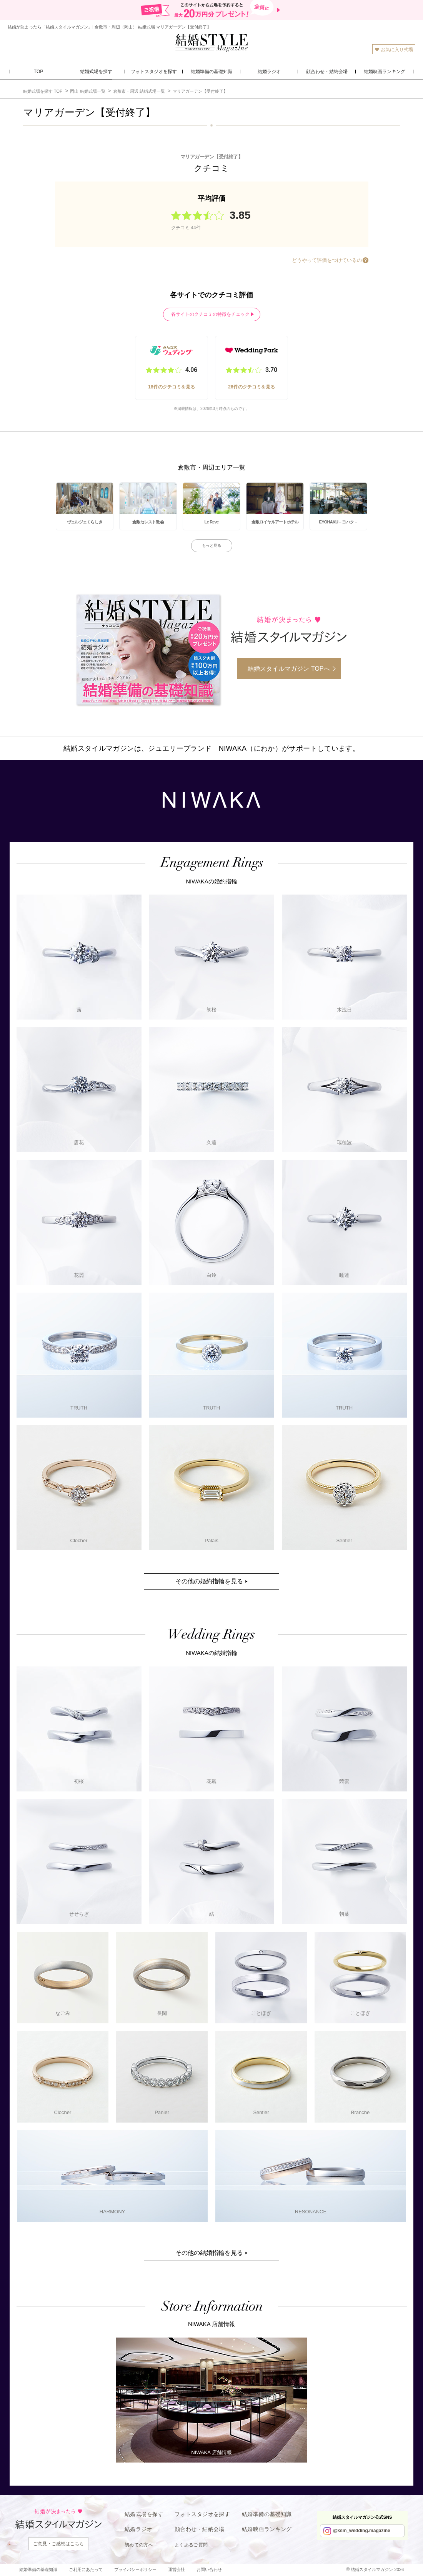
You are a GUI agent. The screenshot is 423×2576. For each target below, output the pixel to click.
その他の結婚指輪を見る (209, 2252)
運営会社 (176, 2569)
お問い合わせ (209, 2569)
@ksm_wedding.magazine (361, 2530)
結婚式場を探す (144, 2514)
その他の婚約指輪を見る (209, 1581)
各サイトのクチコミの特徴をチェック (210, 314)
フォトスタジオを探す (202, 2514)
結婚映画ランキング (267, 2529)
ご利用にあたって (86, 2569)
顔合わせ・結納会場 (200, 2529)
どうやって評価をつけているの (327, 260)
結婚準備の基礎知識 (267, 2514)
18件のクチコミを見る (171, 387)
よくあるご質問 (191, 2545)
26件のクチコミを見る (251, 387)
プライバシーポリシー (135, 2569)
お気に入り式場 (394, 49)
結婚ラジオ (138, 2529)
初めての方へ (139, 2545)
